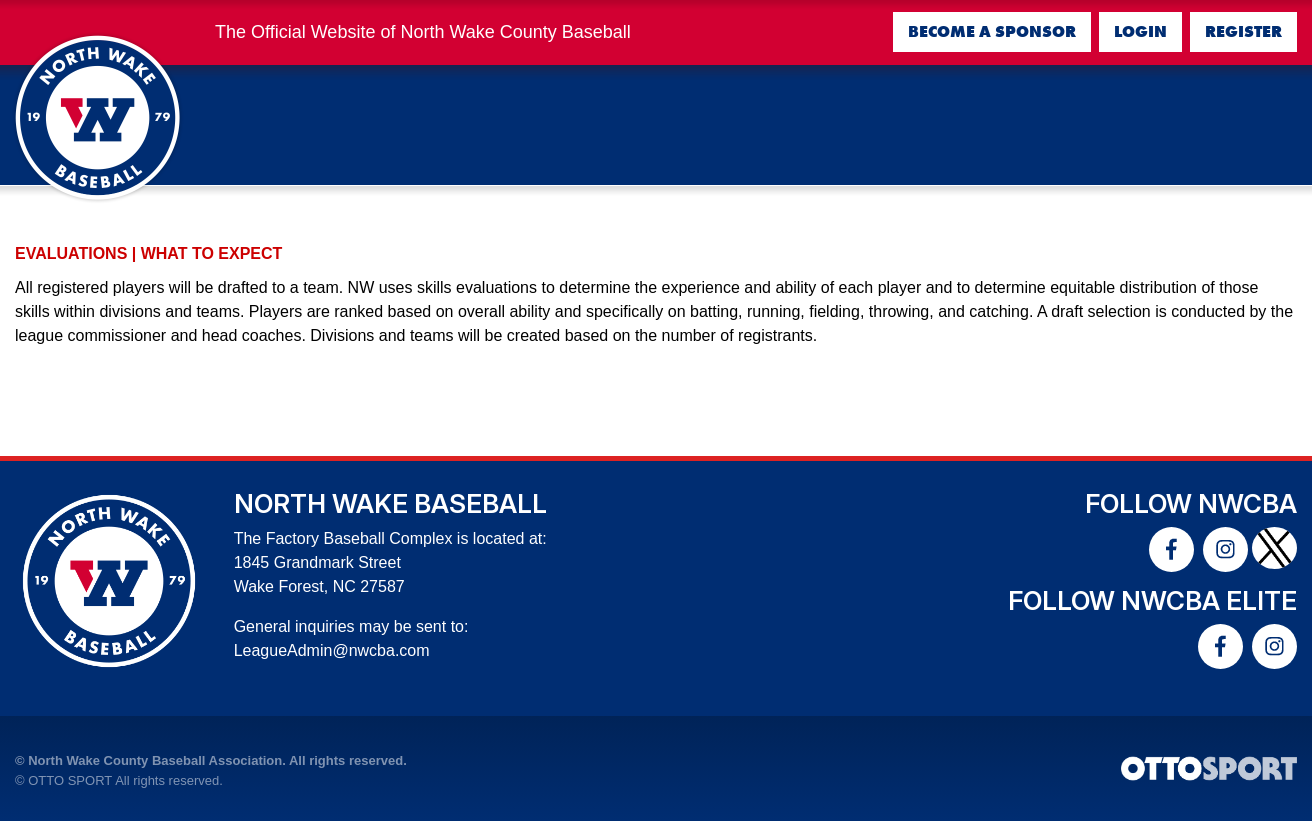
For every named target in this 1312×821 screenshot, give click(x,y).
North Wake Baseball (390, 503)
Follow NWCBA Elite (1152, 600)
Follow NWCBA (1191, 503)
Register (1243, 31)
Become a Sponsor (992, 31)
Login (1140, 31)
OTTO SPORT (70, 780)
